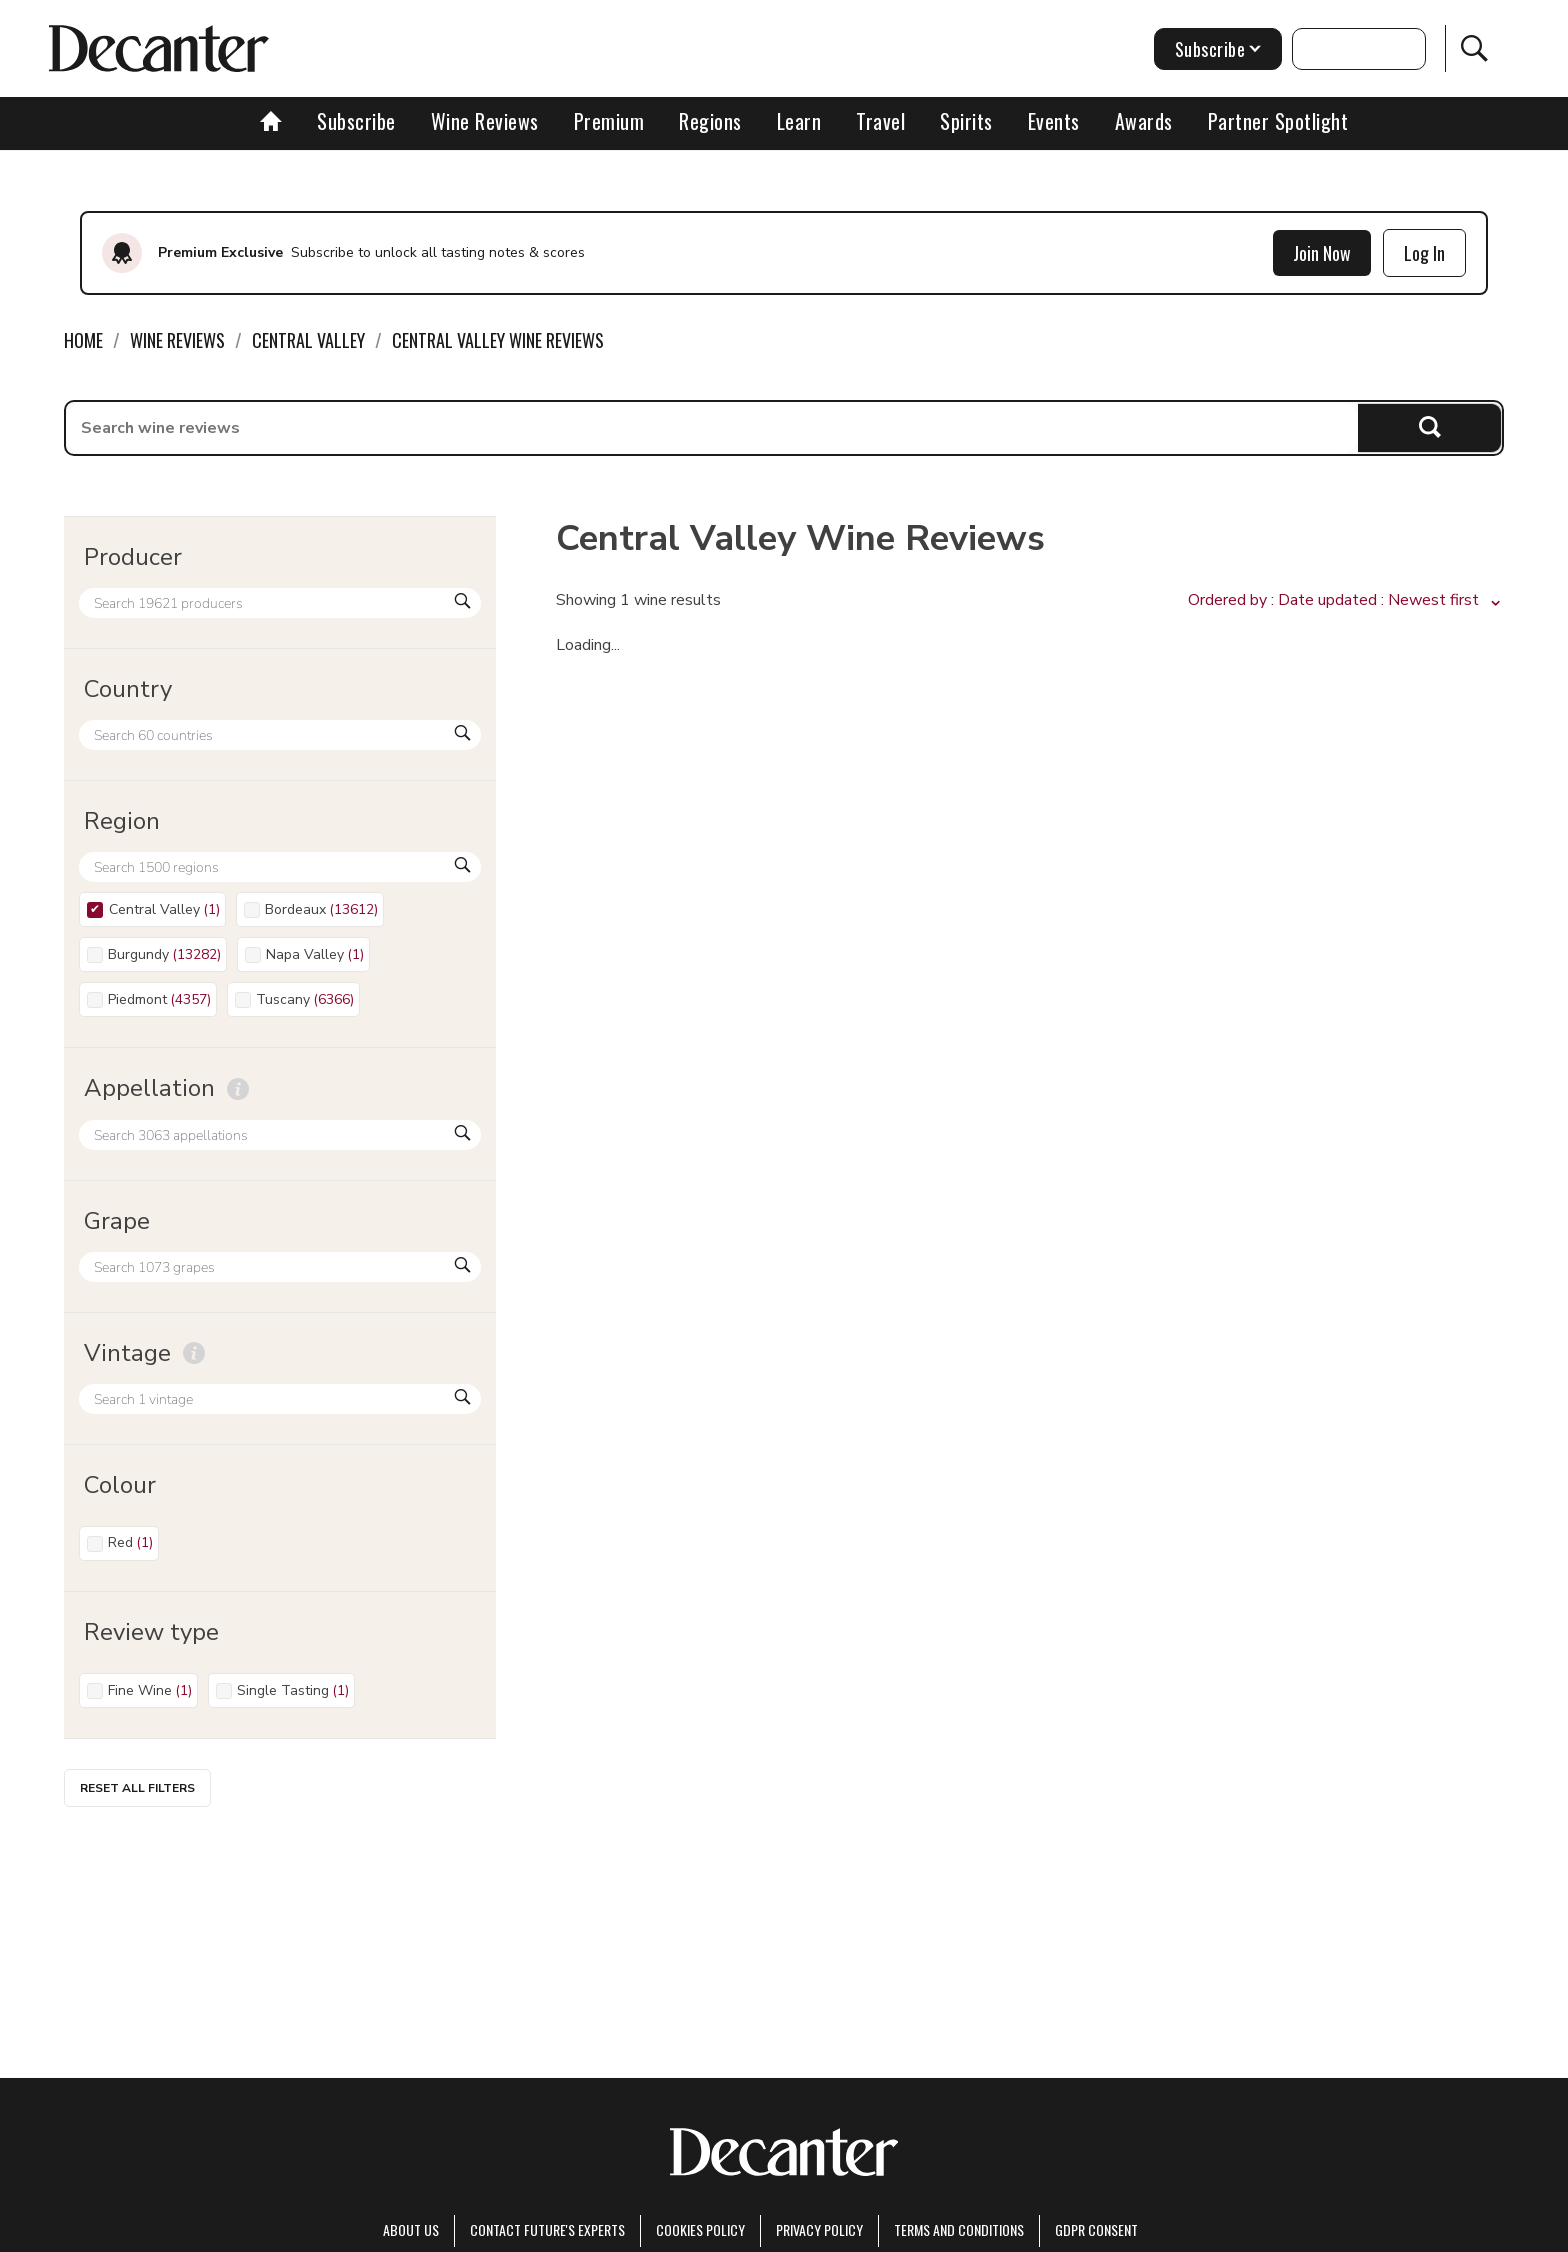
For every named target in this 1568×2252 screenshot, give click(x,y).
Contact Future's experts (547, 2229)
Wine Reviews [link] (177, 340)
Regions (710, 121)
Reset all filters (137, 1788)
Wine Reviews (485, 121)
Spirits (966, 121)
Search (1429, 427)
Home (83, 340)
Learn (799, 121)
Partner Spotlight (1278, 121)
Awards (1144, 121)
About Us (411, 2229)
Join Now (1322, 253)
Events (1054, 121)
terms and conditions (959, 2229)
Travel (880, 121)
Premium (609, 121)
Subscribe (356, 121)
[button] (1346, 601)
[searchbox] (712, 428)
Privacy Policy (819, 2229)
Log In (1424, 253)
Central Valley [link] (308, 340)
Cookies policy (700, 2229)
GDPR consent (1096, 2229)
